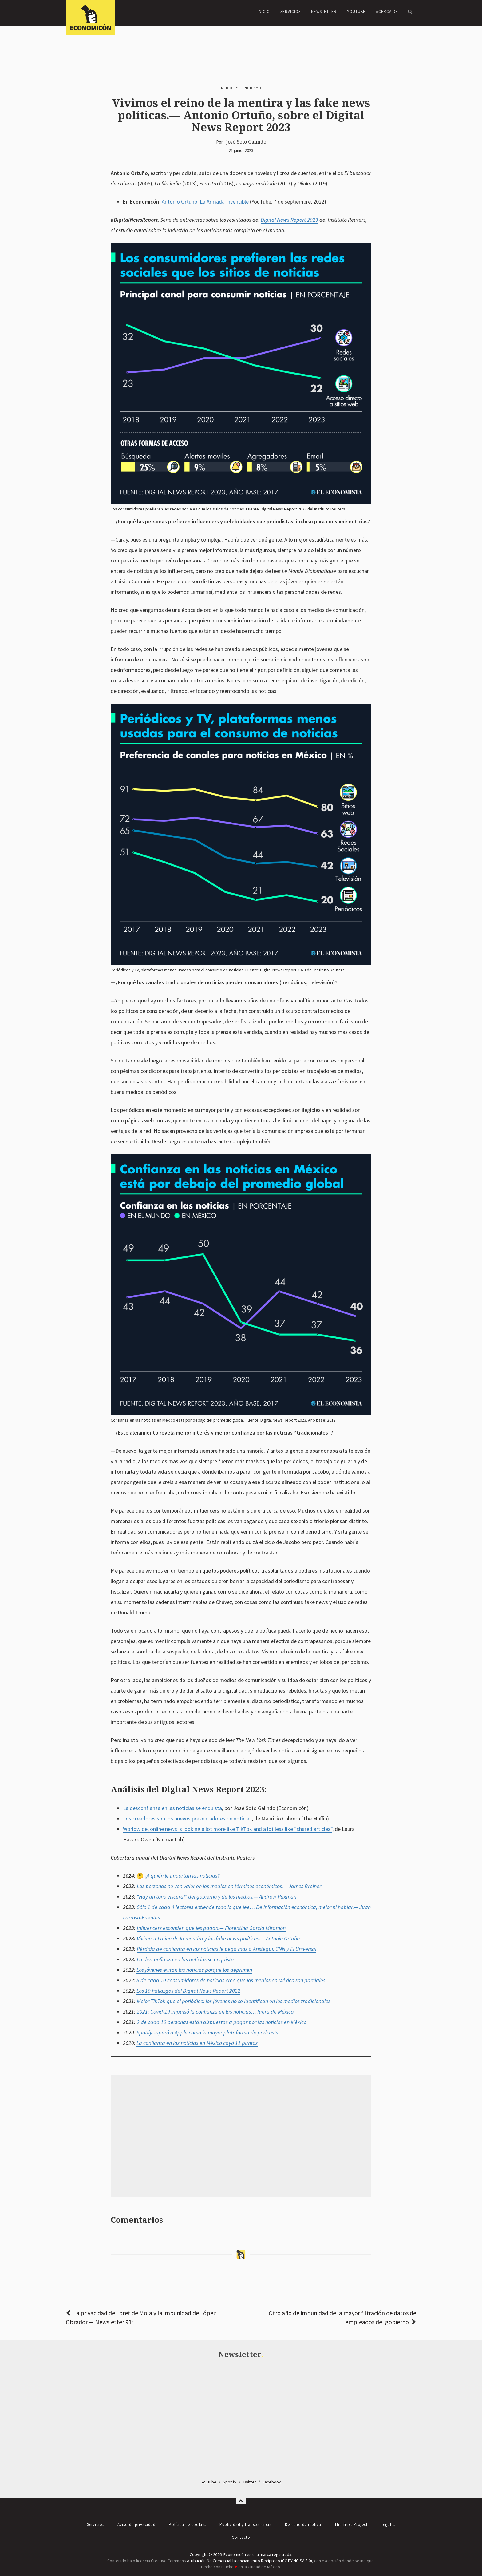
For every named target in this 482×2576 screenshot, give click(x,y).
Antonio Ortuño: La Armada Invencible (205, 201)
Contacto (241, 2537)
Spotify (229, 2482)
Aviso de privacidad (136, 2524)
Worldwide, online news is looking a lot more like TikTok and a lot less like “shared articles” (227, 1828)
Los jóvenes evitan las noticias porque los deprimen (194, 1969)
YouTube (356, 11)
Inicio (264, 11)
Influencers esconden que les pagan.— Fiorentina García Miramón (211, 1927)
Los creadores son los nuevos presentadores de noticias (187, 1818)
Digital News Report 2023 (289, 219)
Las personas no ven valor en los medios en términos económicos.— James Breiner (229, 1886)
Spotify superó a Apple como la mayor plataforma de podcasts (207, 2032)
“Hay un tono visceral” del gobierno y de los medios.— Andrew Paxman (216, 1896)
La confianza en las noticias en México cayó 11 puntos (197, 2042)
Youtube (208, 2482)
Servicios (290, 11)
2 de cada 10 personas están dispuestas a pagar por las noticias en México (221, 2022)
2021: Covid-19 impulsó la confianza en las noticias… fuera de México (215, 2011)
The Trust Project (351, 2524)
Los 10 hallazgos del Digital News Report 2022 (188, 1990)
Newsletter (324, 11)
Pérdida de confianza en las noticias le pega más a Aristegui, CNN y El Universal (226, 1948)
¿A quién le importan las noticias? (182, 1875)
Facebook (272, 2482)
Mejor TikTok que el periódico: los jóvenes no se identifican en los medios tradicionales (233, 2001)
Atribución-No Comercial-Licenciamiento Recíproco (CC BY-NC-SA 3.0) (249, 2560)
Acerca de (387, 11)
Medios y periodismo (241, 88)
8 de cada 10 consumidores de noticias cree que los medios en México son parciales (230, 1980)
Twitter (249, 2482)
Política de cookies (187, 2524)
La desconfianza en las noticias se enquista (172, 1808)
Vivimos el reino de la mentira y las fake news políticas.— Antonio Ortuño (218, 1938)
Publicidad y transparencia (245, 2524)
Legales (388, 2524)
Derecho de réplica (303, 2524)
